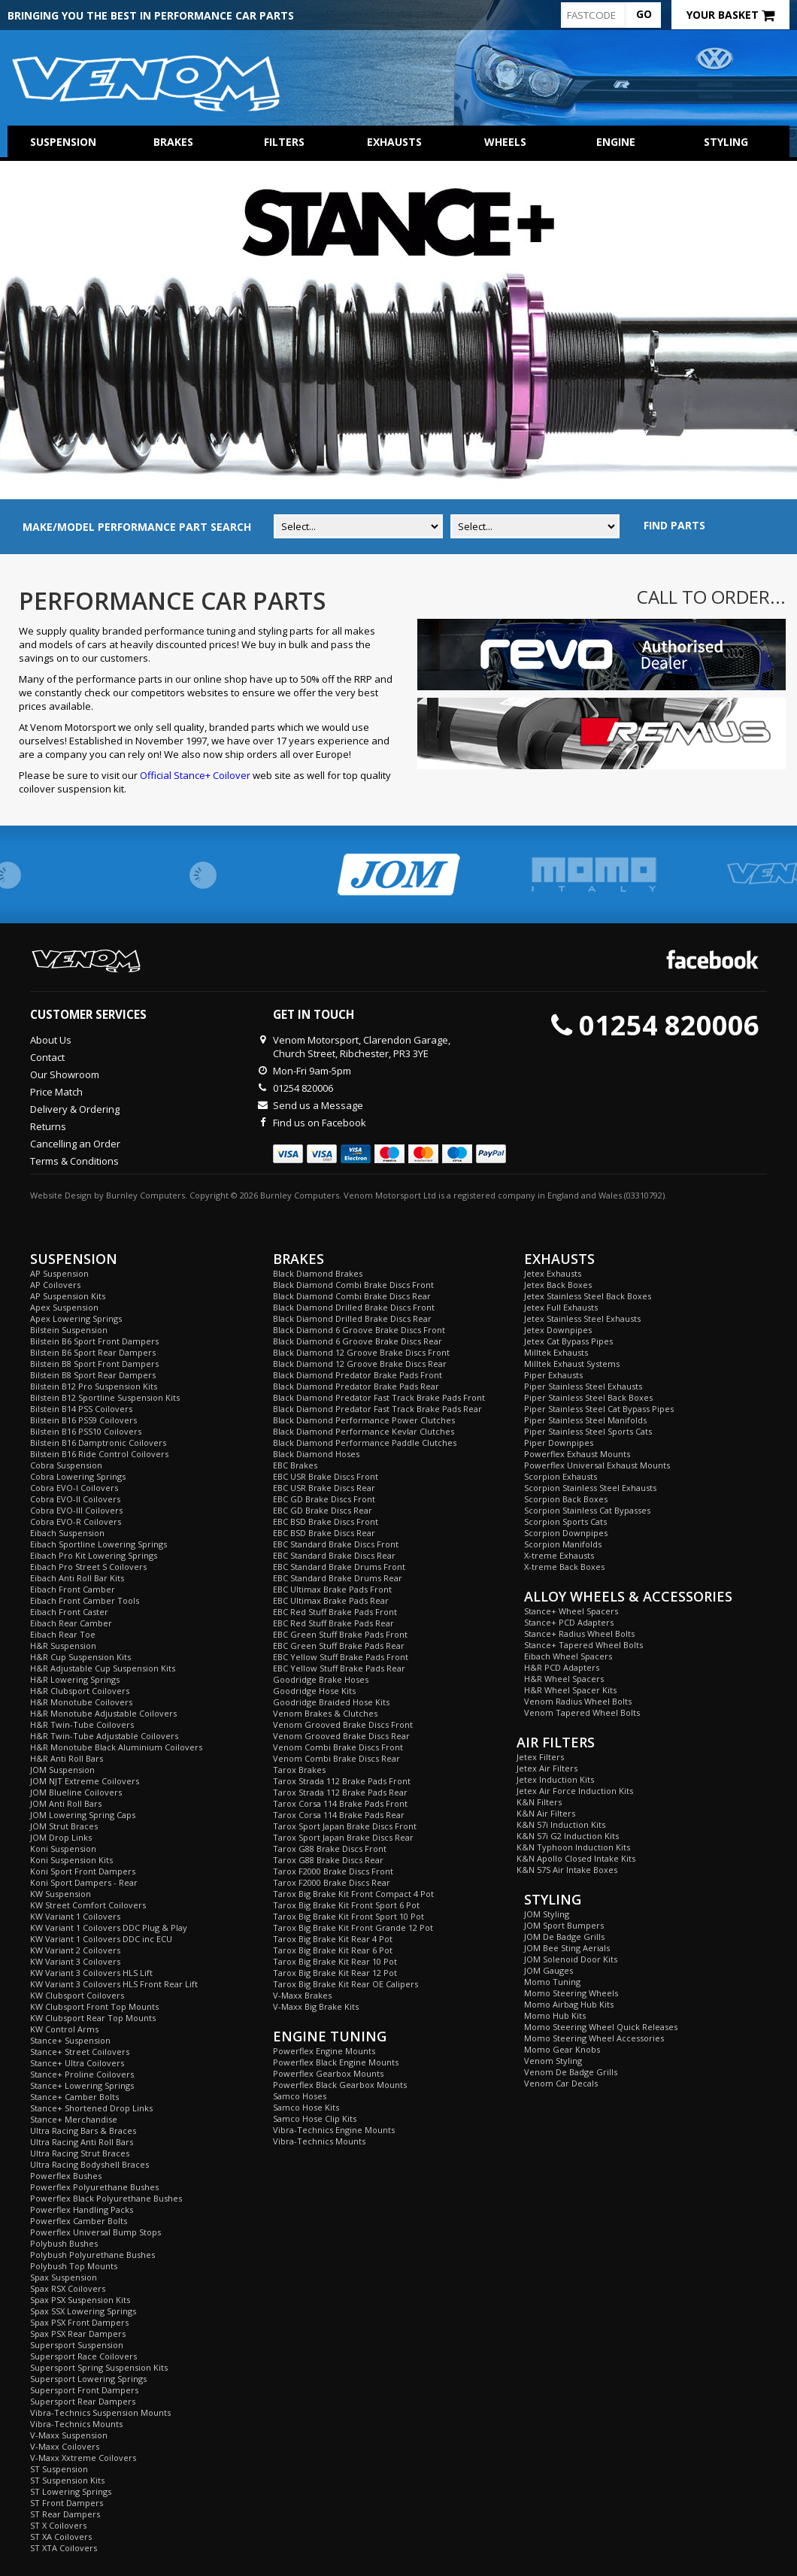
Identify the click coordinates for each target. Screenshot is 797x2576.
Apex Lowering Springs (76, 1318)
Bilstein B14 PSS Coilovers (81, 1408)
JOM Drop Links (61, 1837)
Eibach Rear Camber (71, 1623)
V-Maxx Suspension (69, 2435)
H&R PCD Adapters (561, 1667)
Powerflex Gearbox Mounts (328, 2073)
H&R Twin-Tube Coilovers (82, 1724)
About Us (50, 1040)
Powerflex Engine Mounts (324, 2050)
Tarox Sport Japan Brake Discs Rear (343, 1837)
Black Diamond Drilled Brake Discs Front (354, 1307)
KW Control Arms (64, 2029)
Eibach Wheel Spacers (568, 1656)
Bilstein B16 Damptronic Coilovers (98, 1442)
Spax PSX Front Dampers (79, 2322)
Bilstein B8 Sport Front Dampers (94, 1363)
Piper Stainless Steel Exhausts (583, 1386)
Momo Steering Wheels (571, 1993)
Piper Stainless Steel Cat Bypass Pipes (599, 1408)
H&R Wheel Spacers (564, 1678)
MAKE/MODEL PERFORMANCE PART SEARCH (137, 527)
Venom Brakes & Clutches (325, 1713)
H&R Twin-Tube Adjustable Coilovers (104, 1735)
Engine (615, 142)
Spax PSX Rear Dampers (78, 2333)
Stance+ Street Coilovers (79, 2051)
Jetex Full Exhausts (561, 1307)
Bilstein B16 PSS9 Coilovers (83, 1420)
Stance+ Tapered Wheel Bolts (583, 1644)
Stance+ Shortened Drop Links (91, 2108)
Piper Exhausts (553, 1374)
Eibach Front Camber (72, 1589)
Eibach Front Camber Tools (84, 1600)
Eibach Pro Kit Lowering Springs (93, 1555)
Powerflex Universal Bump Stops (95, 2232)
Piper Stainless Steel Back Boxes (588, 1397)
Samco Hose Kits (306, 2107)
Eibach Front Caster (69, 1611)
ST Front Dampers (66, 2502)
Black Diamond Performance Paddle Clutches (364, 1442)
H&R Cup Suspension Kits (80, 1656)
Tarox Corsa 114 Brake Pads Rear (339, 1814)
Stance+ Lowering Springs (82, 2085)
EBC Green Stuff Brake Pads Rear (339, 1645)
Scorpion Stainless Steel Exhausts (590, 1487)
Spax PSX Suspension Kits (80, 2299)
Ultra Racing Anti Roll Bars (81, 2141)
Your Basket (730, 15)
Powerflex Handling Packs (81, 2209)
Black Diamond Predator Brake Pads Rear (356, 1386)
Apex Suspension (64, 1307)
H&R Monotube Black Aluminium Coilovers (116, 1747)
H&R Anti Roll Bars (66, 1758)
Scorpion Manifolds (563, 1544)
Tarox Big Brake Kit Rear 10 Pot (335, 1961)
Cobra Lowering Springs (78, 1476)
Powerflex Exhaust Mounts (577, 1453)
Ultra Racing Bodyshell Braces (89, 2164)
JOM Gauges (548, 1970)
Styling (726, 142)
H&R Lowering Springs (75, 1679)
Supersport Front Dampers (84, 2390)
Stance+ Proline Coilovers (82, 2074)
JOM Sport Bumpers (564, 1925)
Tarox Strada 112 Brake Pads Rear (340, 1792)
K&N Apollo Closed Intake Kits (576, 1858)
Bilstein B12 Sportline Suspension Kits (105, 1397)
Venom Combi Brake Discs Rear (336, 1758)
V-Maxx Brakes (302, 1995)
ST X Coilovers (58, 2525)
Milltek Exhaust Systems (572, 1363)
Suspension (63, 142)
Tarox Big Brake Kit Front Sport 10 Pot (348, 1916)
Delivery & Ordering (75, 1109)
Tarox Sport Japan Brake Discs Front (345, 1826)
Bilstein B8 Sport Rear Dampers (93, 1374)
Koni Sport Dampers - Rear (84, 1882)
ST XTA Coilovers (63, 2547)
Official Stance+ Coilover (195, 775)
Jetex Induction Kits (555, 1779)
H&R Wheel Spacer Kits (570, 1690)
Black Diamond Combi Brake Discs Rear (352, 1296)
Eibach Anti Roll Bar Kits (77, 1577)
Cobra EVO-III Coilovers (76, 1510)
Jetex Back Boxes (558, 1284)
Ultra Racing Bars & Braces (83, 2130)
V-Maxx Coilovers (64, 2446)
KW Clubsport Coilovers (77, 1995)
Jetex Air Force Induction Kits (575, 1790)
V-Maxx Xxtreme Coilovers (83, 2457)
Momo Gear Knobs (562, 2049)
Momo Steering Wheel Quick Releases (600, 2026)
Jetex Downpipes (558, 1329)
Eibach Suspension (67, 1532)
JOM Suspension (62, 1769)
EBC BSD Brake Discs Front (325, 1521)
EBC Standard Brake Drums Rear (337, 1577)
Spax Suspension (63, 2277)
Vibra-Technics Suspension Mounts (100, 2412)
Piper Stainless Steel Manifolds (585, 1420)
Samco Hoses (299, 2096)
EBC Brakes (295, 1465)
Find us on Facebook (319, 1122)
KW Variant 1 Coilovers (75, 1916)
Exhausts (394, 142)
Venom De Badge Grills (570, 2071)
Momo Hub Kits (555, 2015)
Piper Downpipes (558, 1442)
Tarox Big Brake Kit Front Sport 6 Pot (346, 1905)
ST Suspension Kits (67, 2480)
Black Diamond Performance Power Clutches (364, 1420)
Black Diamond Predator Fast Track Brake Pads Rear (377, 1408)
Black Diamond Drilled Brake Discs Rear (352, 1318)
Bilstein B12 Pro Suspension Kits (93, 1386)
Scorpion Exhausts (560, 1476)
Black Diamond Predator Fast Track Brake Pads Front (379, 1397)
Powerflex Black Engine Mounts (335, 2062)
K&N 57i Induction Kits (561, 1824)
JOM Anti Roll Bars (66, 1803)
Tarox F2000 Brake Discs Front (333, 1871)
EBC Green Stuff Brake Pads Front (340, 1634)
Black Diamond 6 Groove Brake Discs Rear (357, 1341)
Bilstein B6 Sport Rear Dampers (93, 1352)
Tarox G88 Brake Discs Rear (328, 1859)
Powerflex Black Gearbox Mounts (340, 2084)
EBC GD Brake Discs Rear (322, 1510)
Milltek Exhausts (556, 1352)
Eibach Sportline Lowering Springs (98, 1544)
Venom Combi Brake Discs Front (338, 1747)
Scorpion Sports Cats (565, 1521)
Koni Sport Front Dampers (82, 1871)
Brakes (173, 142)
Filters (284, 142)
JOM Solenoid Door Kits (570, 1959)
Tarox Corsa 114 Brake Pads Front (340, 1803)
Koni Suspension (63, 1848)
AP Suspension (59, 1273)
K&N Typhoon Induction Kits (573, 1847)
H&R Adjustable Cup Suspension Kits (102, 1668)
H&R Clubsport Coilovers (79, 1690)
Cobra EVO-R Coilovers (75, 1521)
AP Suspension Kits (67, 1296)
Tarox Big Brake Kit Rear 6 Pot (332, 1950)
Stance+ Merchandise (73, 2119)
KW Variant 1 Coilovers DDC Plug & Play (108, 1927)
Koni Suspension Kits (71, 1859)
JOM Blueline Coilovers (76, 1792)
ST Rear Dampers (65, 2514)
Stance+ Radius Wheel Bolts (579, 1633)
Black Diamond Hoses (316, 1453)
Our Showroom (64, 1074)
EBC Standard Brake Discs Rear (334, 1555)
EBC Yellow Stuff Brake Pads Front (340, 1656)
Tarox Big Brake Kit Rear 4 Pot (332, 1938)
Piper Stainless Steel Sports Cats (588, 1431)
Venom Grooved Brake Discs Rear (341, 1735)
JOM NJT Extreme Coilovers (84, 1781)
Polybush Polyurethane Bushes (92, 2254)
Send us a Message (318, 1105)
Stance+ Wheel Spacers (571, 1611)
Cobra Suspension (66, 1465)
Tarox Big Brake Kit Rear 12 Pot (335, 1972)
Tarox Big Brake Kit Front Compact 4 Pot (353, 1893)
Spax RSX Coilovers (67, 2288)
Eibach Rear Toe (62, 1634)
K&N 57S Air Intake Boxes (567, 1869)
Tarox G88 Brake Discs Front (329, 1848)
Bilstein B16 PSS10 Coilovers (85, 1431)
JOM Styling (546, 1914)
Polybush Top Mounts (73, 2265)
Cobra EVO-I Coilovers (74, 1487)
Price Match (56, 1092)
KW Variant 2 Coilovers (75, 1950)
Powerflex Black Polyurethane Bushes (106, 2198)
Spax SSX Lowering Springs (83, 2311)
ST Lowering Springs (70, 2491)
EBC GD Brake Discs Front (324, 1499)
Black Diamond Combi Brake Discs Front (353, 1284)
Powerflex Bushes (66, 2175)
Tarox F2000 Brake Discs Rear (331, 1882)
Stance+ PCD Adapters (569, 1622)
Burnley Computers (145, 1195)
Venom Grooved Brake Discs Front (343, 1724)
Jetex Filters (540, 1756)
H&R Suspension (63, 1645)
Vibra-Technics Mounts (76, 2423)
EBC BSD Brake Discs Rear (324, 1532)
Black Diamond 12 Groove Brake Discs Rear (360, 1363)
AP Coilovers (55, 1284)
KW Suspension (60, 1893)
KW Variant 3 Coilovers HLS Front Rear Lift (114, 1984)
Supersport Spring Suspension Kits (99, 2367)
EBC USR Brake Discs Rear (324, 1487)
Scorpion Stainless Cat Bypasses (587, 1510)
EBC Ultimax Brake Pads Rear (331, 1600)
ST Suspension (59, 2468)
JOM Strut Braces (64, 1826)
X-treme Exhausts (559, 1555)
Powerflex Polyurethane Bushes (94, 2187)
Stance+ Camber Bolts (74, 2096)
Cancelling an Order (75, 1143)
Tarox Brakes (299, 1769)
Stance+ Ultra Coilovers (77, 2062)
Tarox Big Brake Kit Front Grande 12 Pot (353, 1927)
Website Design (61, 1195)
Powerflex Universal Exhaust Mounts (597, 1465)
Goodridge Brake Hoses (320, 1679)
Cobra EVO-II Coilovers (75, 1499)
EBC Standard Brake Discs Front (335, 1544)
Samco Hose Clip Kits (314, 2118)
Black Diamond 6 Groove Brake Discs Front (359, 1329)
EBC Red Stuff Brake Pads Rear (333, 1623)
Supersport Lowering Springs (88, 2378)
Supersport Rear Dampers (82, 2401)
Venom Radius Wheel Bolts (578, 1701)
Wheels (505, 142)
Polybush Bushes (64, 2243)
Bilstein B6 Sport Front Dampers (94, 1341)
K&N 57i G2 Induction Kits (568, 1835)
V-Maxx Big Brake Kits (316, 2006)
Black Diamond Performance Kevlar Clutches (363, 1431)
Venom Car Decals (561, 2083)
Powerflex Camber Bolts (78, 2220)
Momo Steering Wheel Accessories (594, 2038)
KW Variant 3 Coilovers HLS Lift (91, 1972)
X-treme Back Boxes (564, 1566)
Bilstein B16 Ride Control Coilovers (99, 1453)
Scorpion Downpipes (566, 1532)
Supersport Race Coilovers (83, 2356)
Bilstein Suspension (69, 1329)
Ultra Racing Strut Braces (79, 2153)
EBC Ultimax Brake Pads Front (332, 1589)
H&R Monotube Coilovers (81, 1702)
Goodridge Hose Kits (314, 1690)
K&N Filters (539, 1802)
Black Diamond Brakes (317, 1273)
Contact (47, 1057)
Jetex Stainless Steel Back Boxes (587, 1296)
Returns (48, 1126)
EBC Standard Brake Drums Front (339, 1566)
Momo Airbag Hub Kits (569, 2004)
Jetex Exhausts (552, 1273)
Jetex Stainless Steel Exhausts (582, 1318)
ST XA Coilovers (61, 2536)
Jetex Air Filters (547, 1768)
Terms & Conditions (74, 1161)
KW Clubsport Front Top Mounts (94, 2006)
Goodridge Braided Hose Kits (331, 1702)
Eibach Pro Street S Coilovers (88, 1566)
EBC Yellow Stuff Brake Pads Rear (339, 1668)
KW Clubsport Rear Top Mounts (93, 2017)
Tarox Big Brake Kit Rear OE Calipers (345, 1984)
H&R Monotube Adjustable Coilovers (103, 1713)
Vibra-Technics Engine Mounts (334, 2129)
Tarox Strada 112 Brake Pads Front (342, 1781)
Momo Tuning (552, 1981)
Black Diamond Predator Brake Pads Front (357, 1374)
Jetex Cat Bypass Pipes (568, 1341)
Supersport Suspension (76, 2344)
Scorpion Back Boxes (566, 1499)
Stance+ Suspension (70, 2040)
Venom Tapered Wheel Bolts (582, 1712)
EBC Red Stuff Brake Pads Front (335, 1611)
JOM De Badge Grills (564, 1936)
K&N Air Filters (546, 1813)
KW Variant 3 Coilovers (75, 1961)
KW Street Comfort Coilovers (88, 1905)
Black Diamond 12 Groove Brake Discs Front (361, 1352)
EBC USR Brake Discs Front (325, 1476)
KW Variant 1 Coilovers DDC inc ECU (101, 1938)
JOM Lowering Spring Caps (82, 1814)
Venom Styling (553, 2060)
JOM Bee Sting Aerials (567, 1947)
